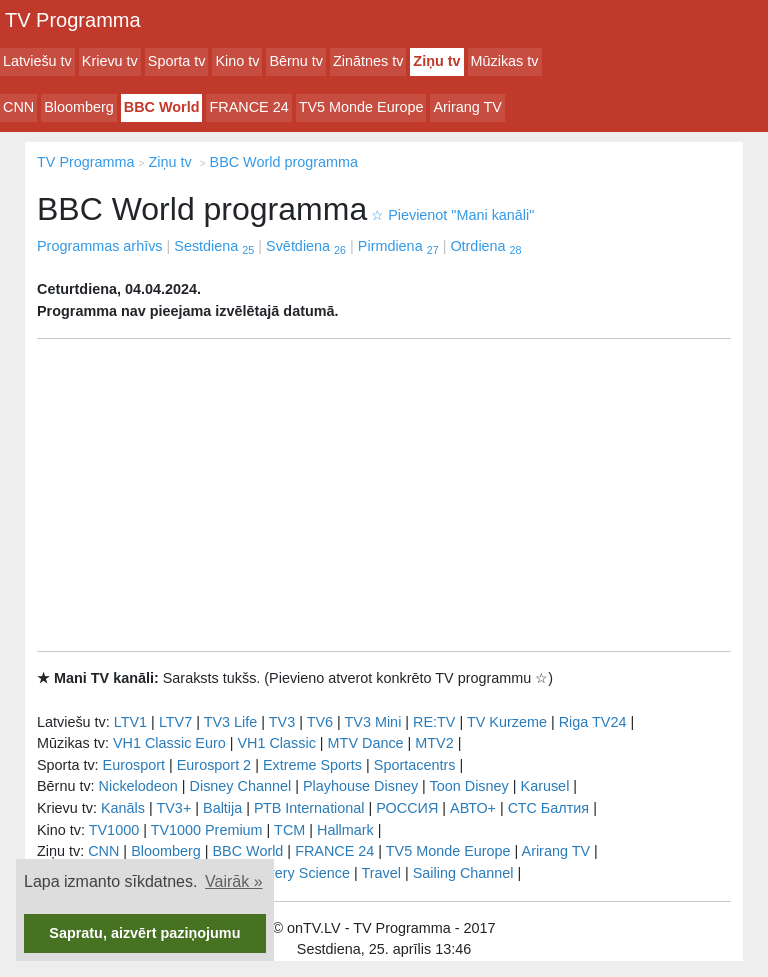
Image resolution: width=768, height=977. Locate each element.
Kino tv (237, 61)
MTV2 (434, 743)
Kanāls (123, 808)
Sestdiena (214, 246)
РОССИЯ (407, 808)
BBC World (162, 107)
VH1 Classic (276, 743)
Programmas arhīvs (100, 246)
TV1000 (114, 830)
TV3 (282, 722)
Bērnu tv (296, 61)
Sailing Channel (463, 873)
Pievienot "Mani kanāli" (452, 215)
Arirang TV (467, 107)
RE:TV (434, 722)
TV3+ (173, 808)
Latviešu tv (37, 61)
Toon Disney (469, 786)
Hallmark (345, 830)
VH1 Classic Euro (169, 743)
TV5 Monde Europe (361, 107)
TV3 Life (231, 722)
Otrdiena (485, 246)
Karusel (545, 786)
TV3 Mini (373, 722)
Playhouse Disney (360, 786)
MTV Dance (366, 743)
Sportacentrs (415, 765)
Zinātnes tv (368, 61)
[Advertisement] (384, 495)
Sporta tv (177, 61)
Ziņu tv (436, 61)
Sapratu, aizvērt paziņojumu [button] (144, 933)
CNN (18, 107)
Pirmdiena (398, 246)
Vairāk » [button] (234, 881)
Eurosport (134, 765)
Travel (381, 873)
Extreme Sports (312, 765)
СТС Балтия (548, 808)
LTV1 (130, 722)
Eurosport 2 (214, 765)
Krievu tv (110, 61)
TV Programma (73, 20)
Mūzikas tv (505, 61)
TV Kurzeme (507, 722)
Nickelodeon (138, 786)
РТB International (309, 808)
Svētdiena (306, 246)
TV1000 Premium (207, 830)
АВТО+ (473, 808)
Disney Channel (241, 786)
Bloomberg (79, 107)
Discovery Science (291, 873)
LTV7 (175, 722)
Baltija (222, 808)
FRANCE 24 (248, 107)
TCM (289, 830)
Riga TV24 (593, 722)
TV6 (320, 722)
